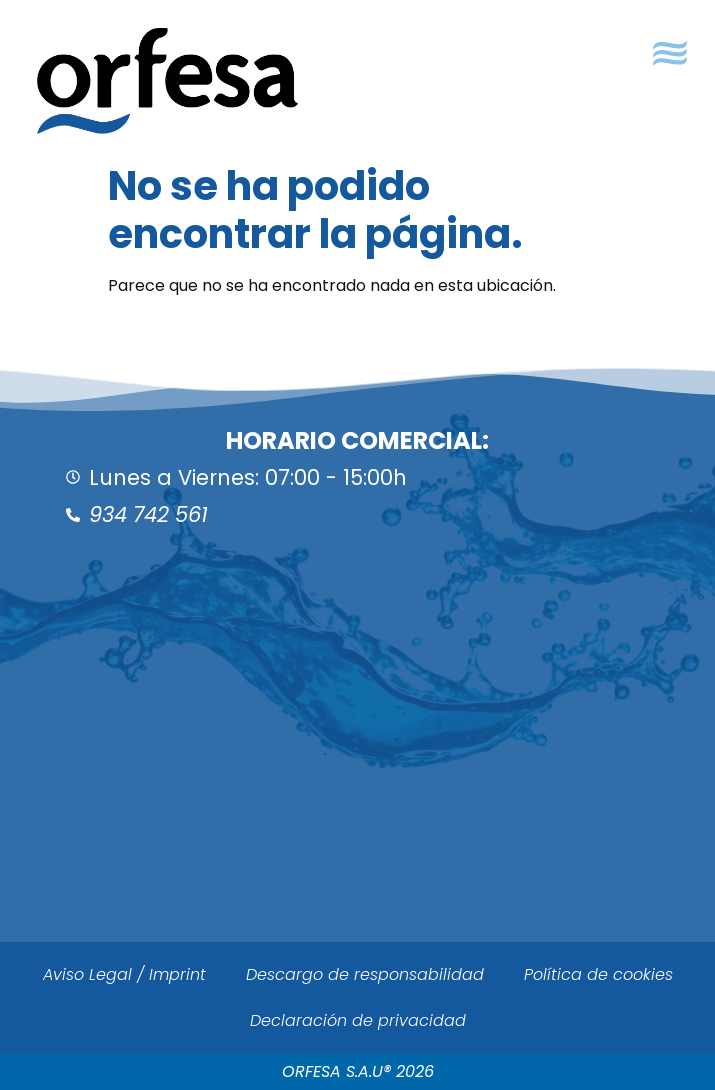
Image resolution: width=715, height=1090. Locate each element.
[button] (669, 53)
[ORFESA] (357, 769)
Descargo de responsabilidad (365, 974)
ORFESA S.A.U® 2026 (358, 1071)
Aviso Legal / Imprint (124, 974)
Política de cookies (598, 974)
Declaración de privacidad (358, 1020)
